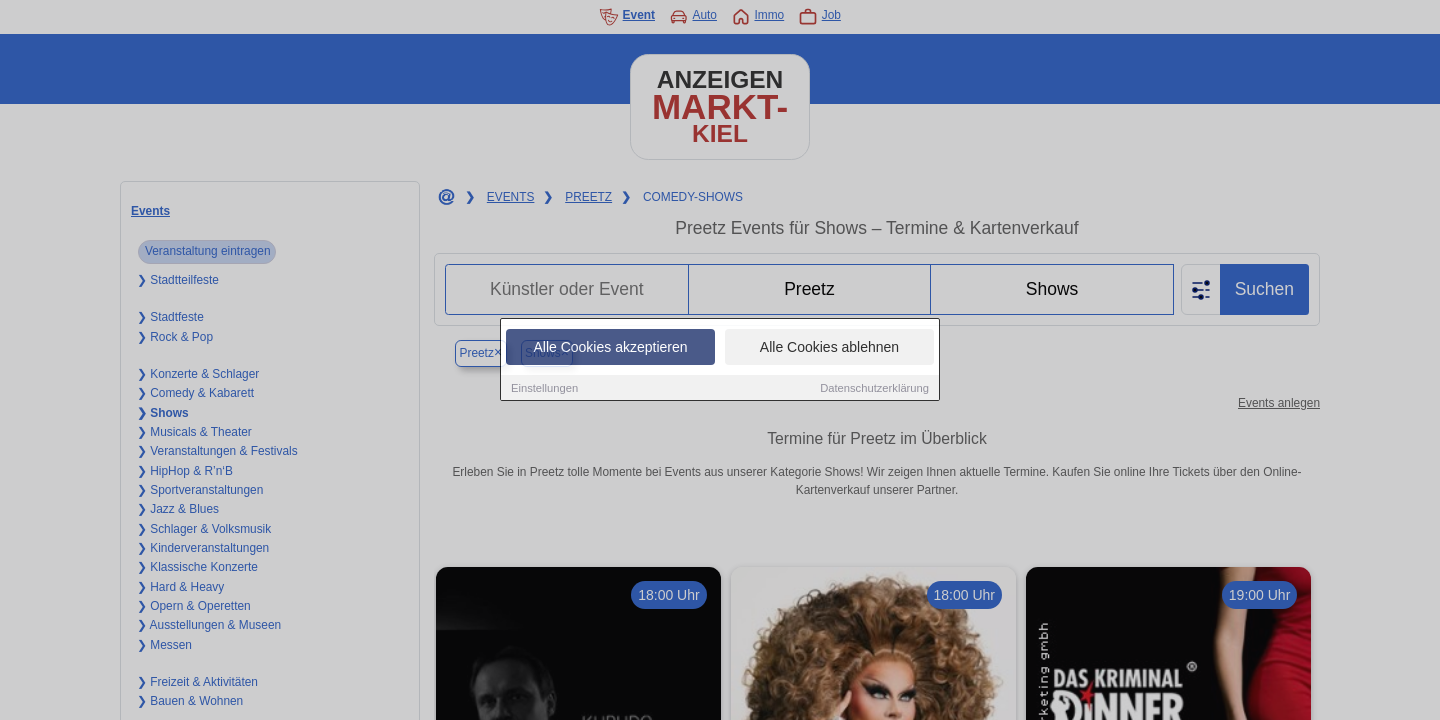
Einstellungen (544, 389)
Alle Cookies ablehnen (829, 348)
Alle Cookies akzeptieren (610, 348)
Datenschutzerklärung (874, 389)
